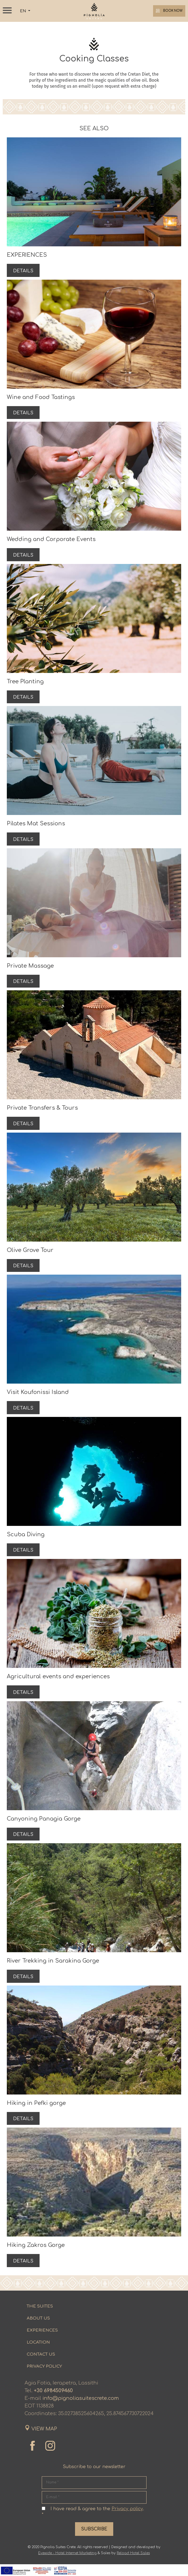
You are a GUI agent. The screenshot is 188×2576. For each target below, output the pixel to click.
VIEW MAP (44, 2440)
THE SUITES (40, 2318)
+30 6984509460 (53, 2402)
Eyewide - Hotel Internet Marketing (67, 2565)
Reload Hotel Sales (133, 2565)
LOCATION (38, 2354)
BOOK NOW (168, 11)
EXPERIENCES (42, 2342)
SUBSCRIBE (94, 2540)
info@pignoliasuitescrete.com (81, 2410)
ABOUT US (38, 2330)
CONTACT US (41, 2366)
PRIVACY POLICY (44, 2378)
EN (23, 11)
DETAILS (23, 271)
